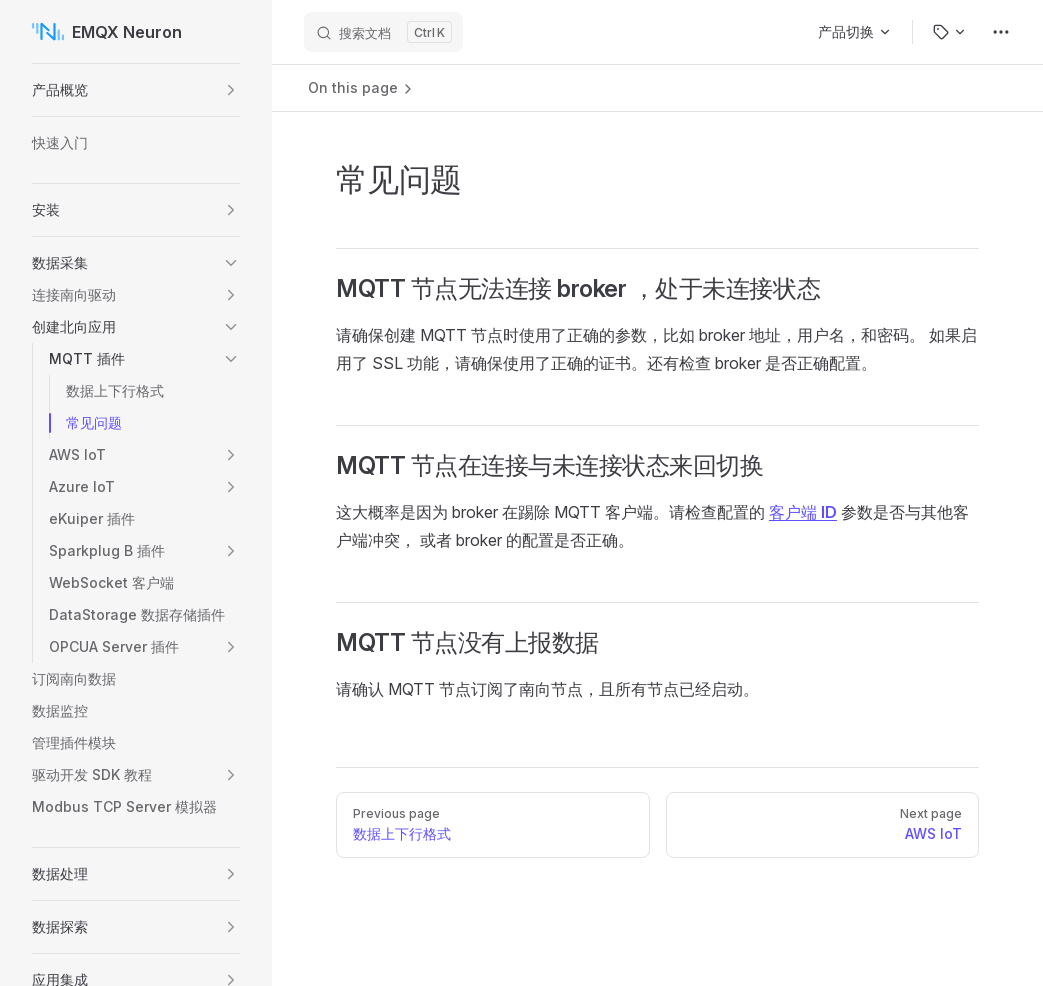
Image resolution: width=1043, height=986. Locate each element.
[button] (231, 90)
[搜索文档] (383, 32)
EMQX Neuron (107, 32)
